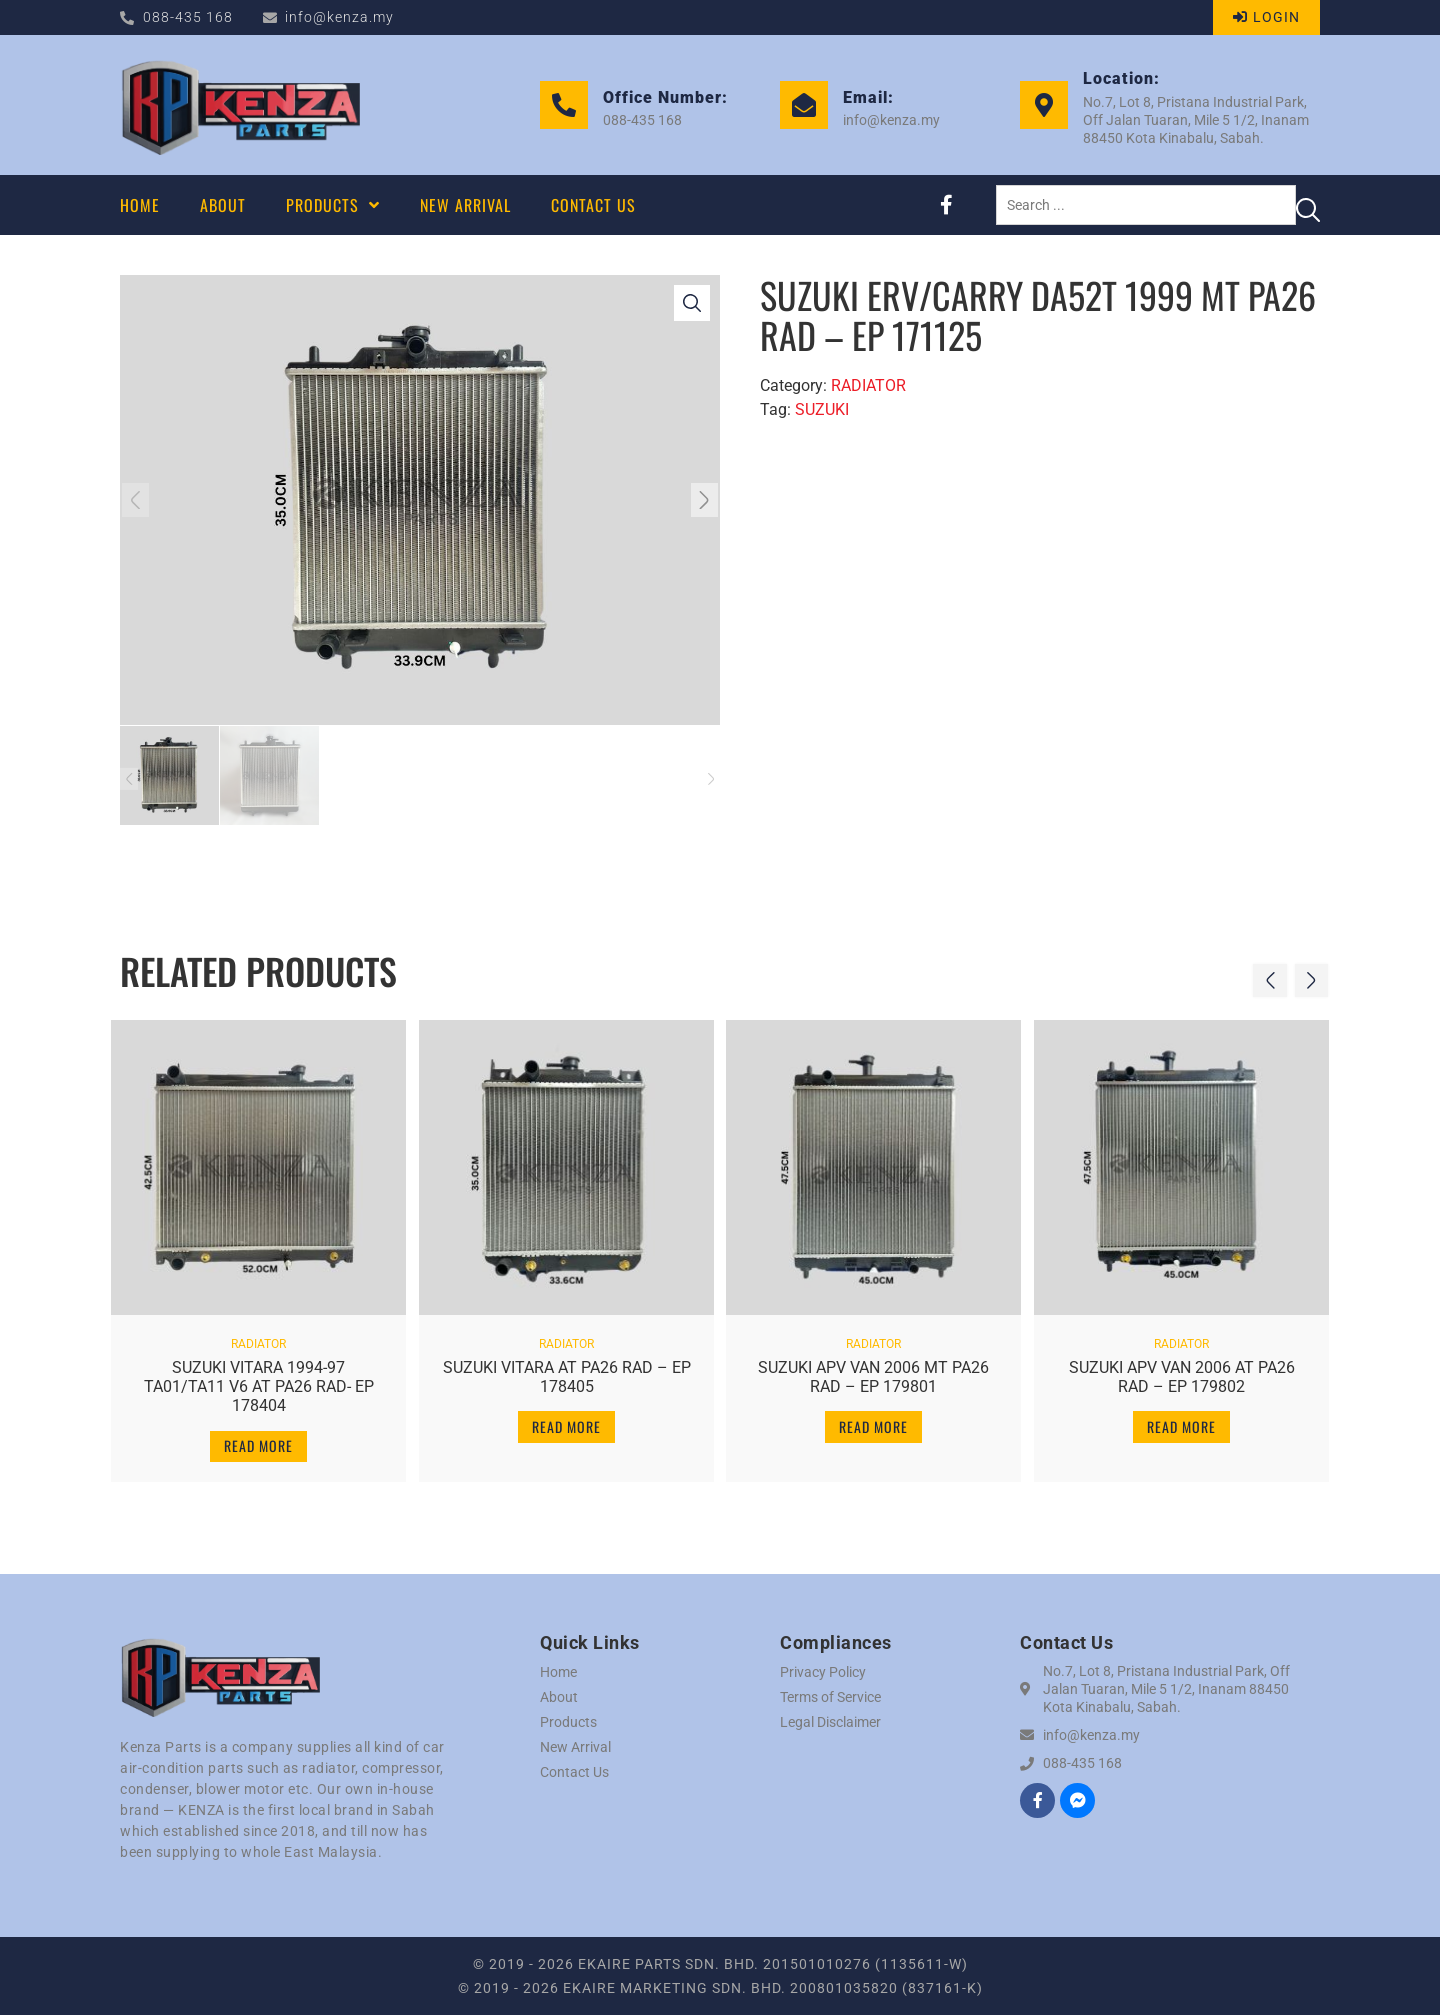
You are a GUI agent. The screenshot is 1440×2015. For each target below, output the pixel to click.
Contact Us (574, 1772)
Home (558, 1672)
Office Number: (665, 97)
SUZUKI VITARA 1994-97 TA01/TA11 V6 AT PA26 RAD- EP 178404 (259, 1378)
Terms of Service (830, 1697)
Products (568, 1722)
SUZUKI (822, 409)
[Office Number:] (564, 105)
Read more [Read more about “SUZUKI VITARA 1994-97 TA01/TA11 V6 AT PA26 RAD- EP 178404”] (258, 1437)
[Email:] (804, 105)
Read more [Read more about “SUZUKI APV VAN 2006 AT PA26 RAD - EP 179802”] (1181, 1418)
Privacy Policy (823, 1672)
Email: (868, 97)
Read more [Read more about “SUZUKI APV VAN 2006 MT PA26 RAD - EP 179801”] (873, 1418)
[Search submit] (1308, 205)
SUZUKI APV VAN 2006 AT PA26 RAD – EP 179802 (1181, 1369)
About (559, 1697)
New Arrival (575, 1747)
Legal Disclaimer (830, 1722)
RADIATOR (868, 385)
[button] (143, 500)
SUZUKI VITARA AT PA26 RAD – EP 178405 (566, 1369)
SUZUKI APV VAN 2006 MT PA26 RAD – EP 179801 (873, 1369)
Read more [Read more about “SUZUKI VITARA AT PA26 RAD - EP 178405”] (566, 1418)
